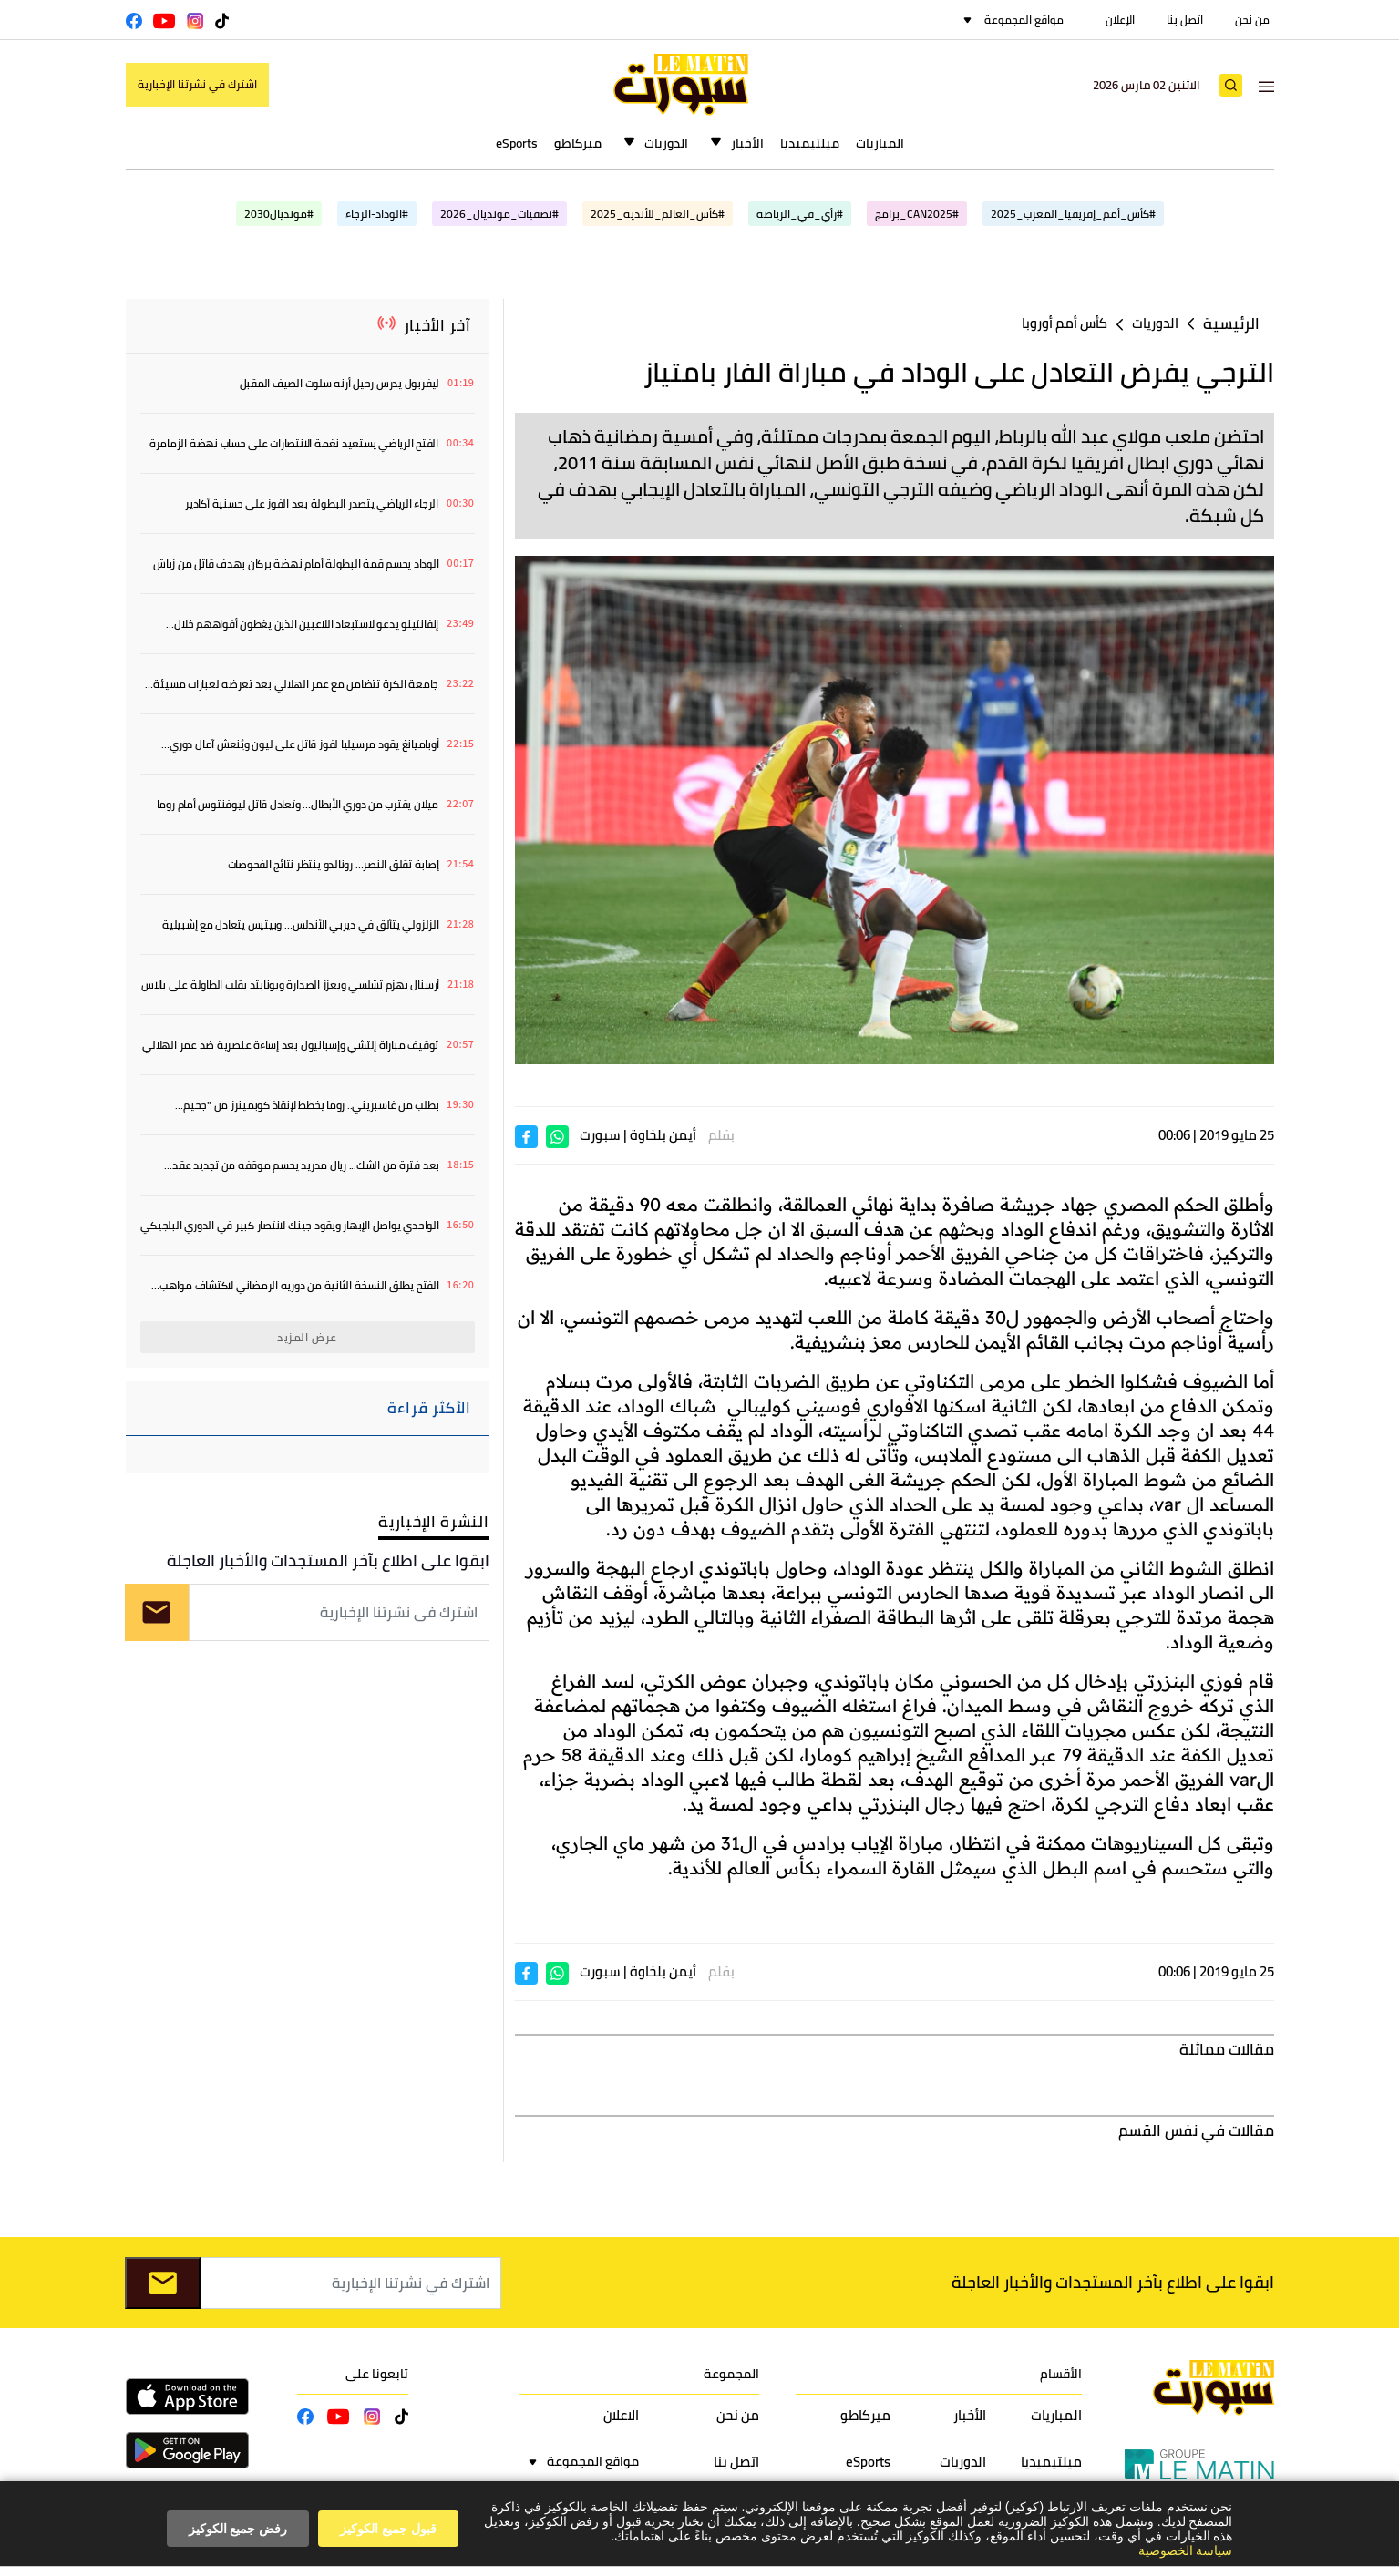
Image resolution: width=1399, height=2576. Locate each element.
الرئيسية (1231, 324)
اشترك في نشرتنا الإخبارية (197, 84)
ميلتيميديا (809, 143)
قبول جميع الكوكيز (388, 2528)
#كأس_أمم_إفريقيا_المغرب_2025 (1073, 213)
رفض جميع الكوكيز (238, 2528)
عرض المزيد (307, 1337)
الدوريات (666, 143)
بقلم (721, 1135)
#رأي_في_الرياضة (799, 213)
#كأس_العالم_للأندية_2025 (658, 213)
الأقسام (1061, 2374)
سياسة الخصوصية (1185, 2550)
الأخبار (747, 143)
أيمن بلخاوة (663, 1135)
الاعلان (621, 2415)
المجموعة (731, 2374)
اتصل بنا (1185, 19)
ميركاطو (578, 143)
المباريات (880, 143)
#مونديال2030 (279, 213)
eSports (517, 143)
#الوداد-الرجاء (376, 213)
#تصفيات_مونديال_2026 (499, 213)
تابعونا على (376, 2374)
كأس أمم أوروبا (1064, 323)
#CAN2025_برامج (917, 213)
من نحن (1252, 19)
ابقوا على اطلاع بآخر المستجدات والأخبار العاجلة (328, 1560)
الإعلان (1120, 19)
